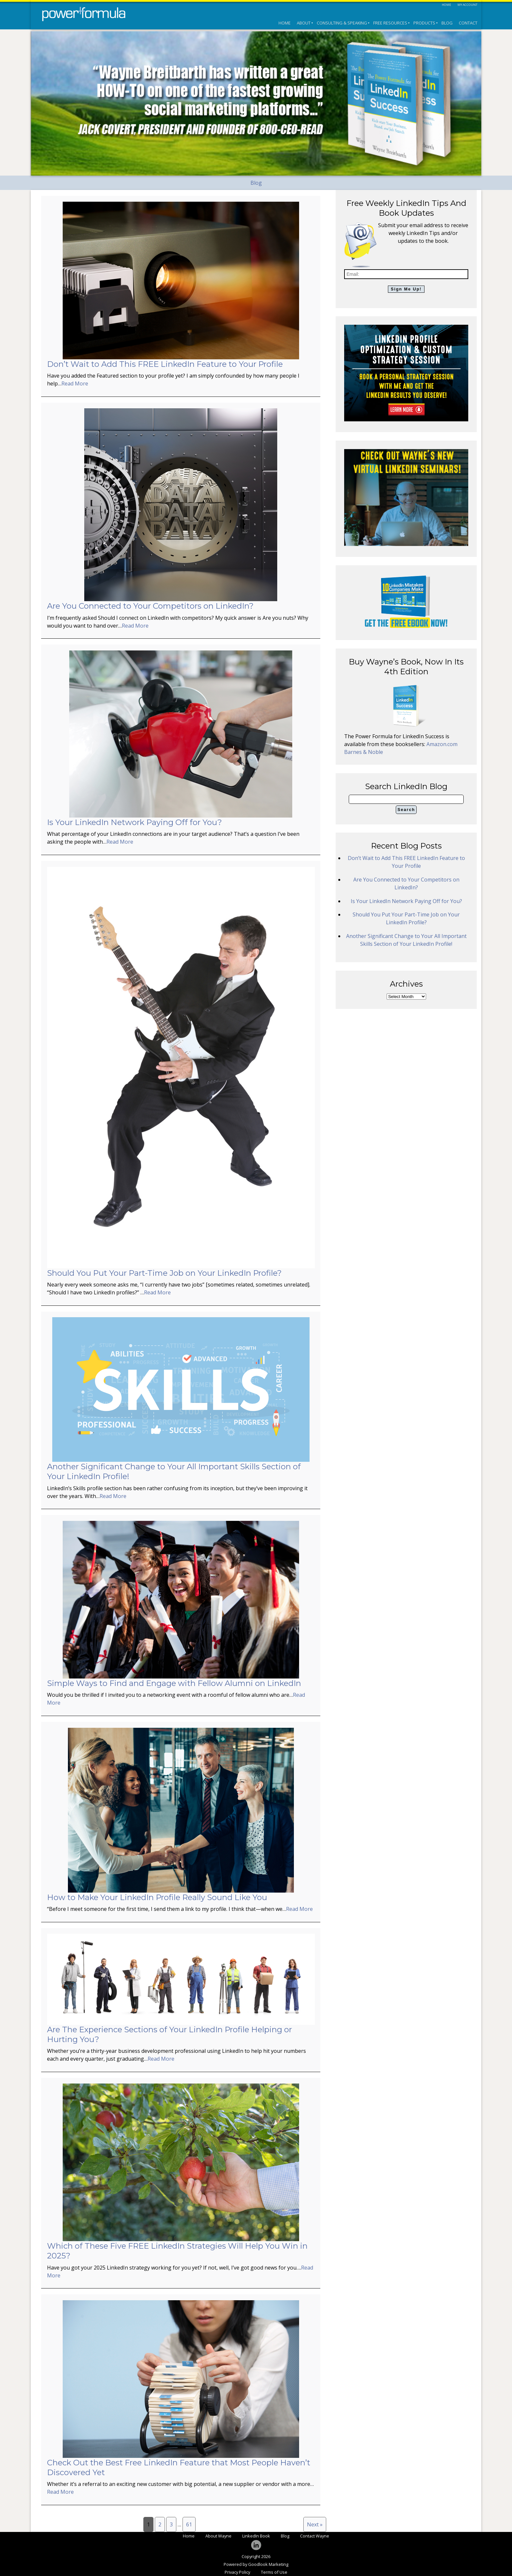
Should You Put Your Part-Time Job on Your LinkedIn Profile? (164, 1273)
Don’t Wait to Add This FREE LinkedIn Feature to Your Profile (165, 364)
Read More (74, 383)
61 (189, 2524)
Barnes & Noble (363, 752)
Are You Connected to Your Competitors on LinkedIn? (150, 606)
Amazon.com (441, 744)
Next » (315, 2524)
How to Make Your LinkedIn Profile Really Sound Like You (157, 1897)
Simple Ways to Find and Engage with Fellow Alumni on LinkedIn (174, 1683)
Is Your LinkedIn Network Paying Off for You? (134, 822)
